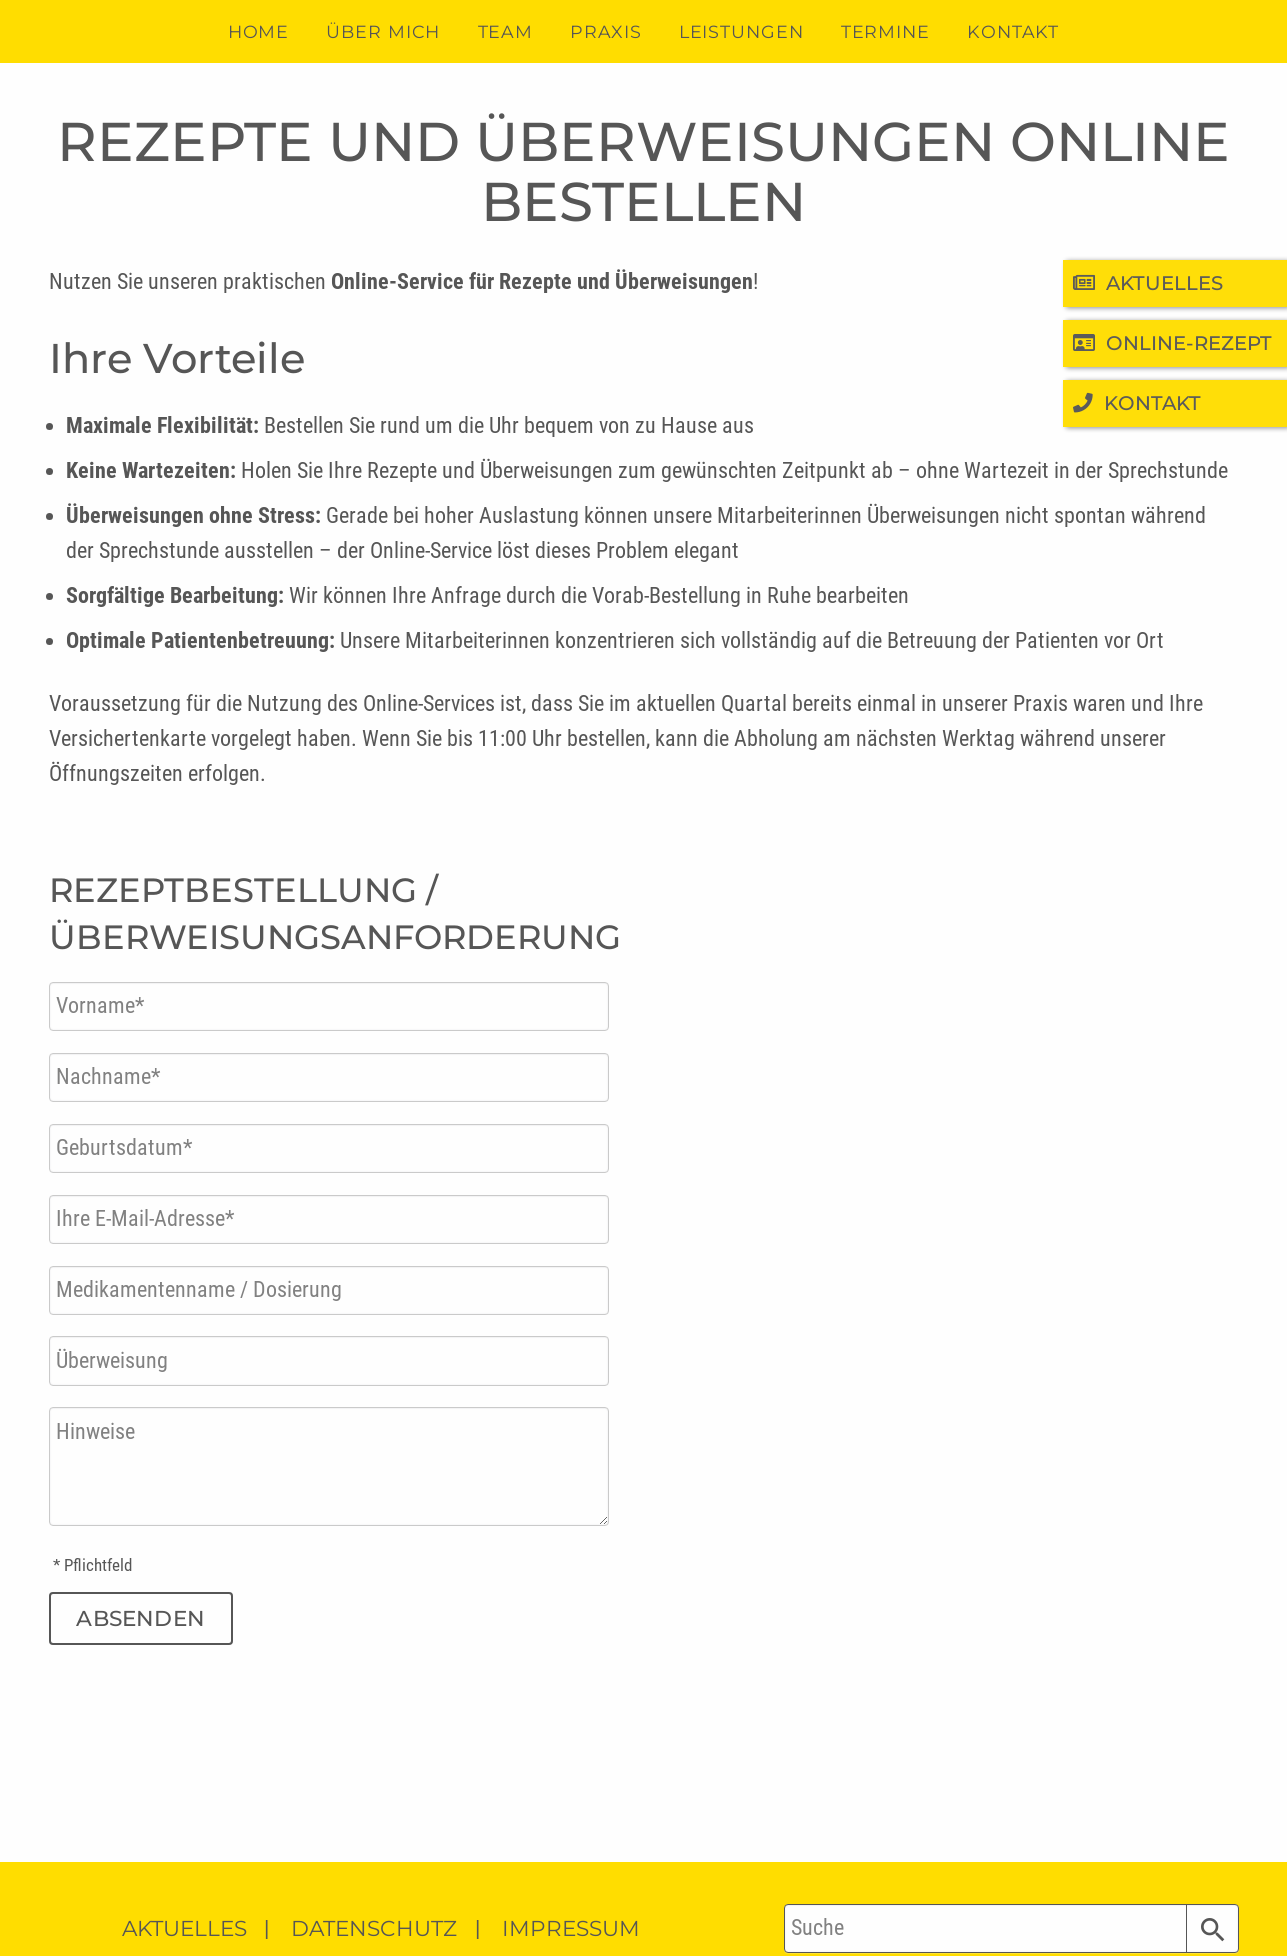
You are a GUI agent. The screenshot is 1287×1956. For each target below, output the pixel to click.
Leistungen (741, 31)
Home (259, 31)
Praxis (605, 31)
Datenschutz (374, 1928)
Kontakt (1137, 403)
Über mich (383, 31)
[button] (1212, 1928)
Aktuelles (1148, 283)
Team (506, 31)
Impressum (571, 1928)
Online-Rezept (1173, 343)
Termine (885, 31)
